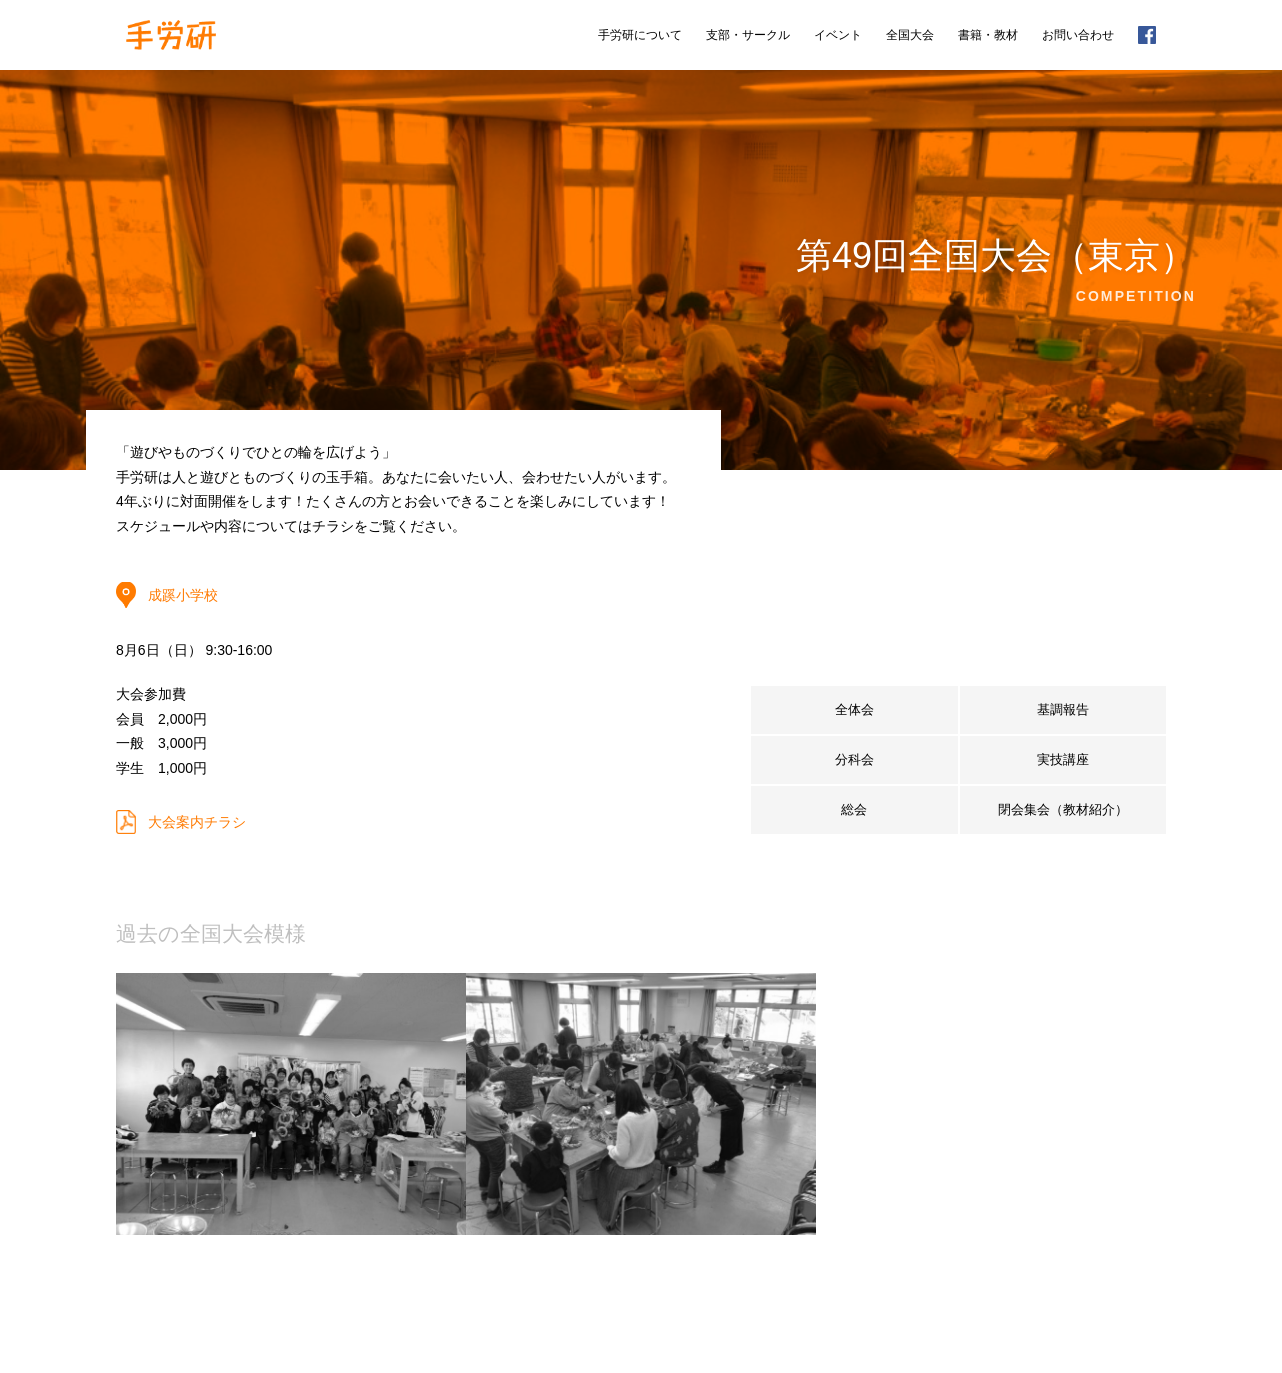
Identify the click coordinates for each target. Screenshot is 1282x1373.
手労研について (640, 35)
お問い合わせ (1078, 35)
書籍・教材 (988, 35)
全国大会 (910, 35)
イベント (838, 35)
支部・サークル (748, 35)
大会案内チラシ (197, 822)
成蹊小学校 (183, 595)
